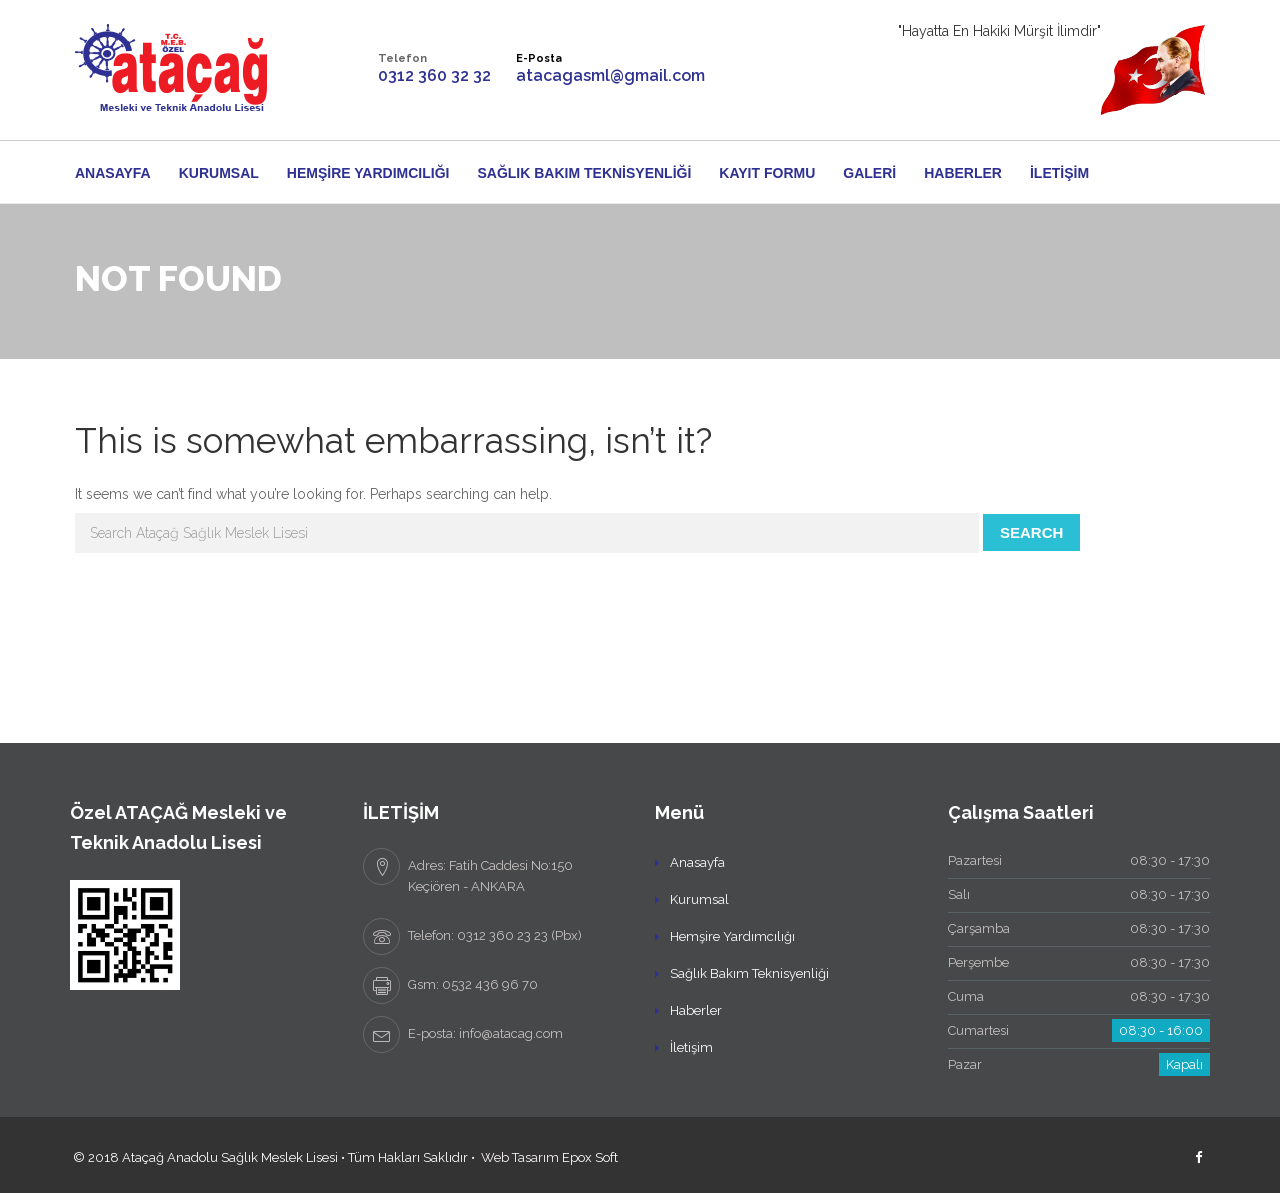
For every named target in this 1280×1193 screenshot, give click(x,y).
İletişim (1059, 173)
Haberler (963, 173)
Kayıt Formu (767, 173)
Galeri (869, 173)
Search (1031, 532)
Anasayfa (113, 173)
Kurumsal (219, 173)
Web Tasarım (520, 1157)
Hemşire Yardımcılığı (368, 173)
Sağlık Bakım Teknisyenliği (584, 173)
